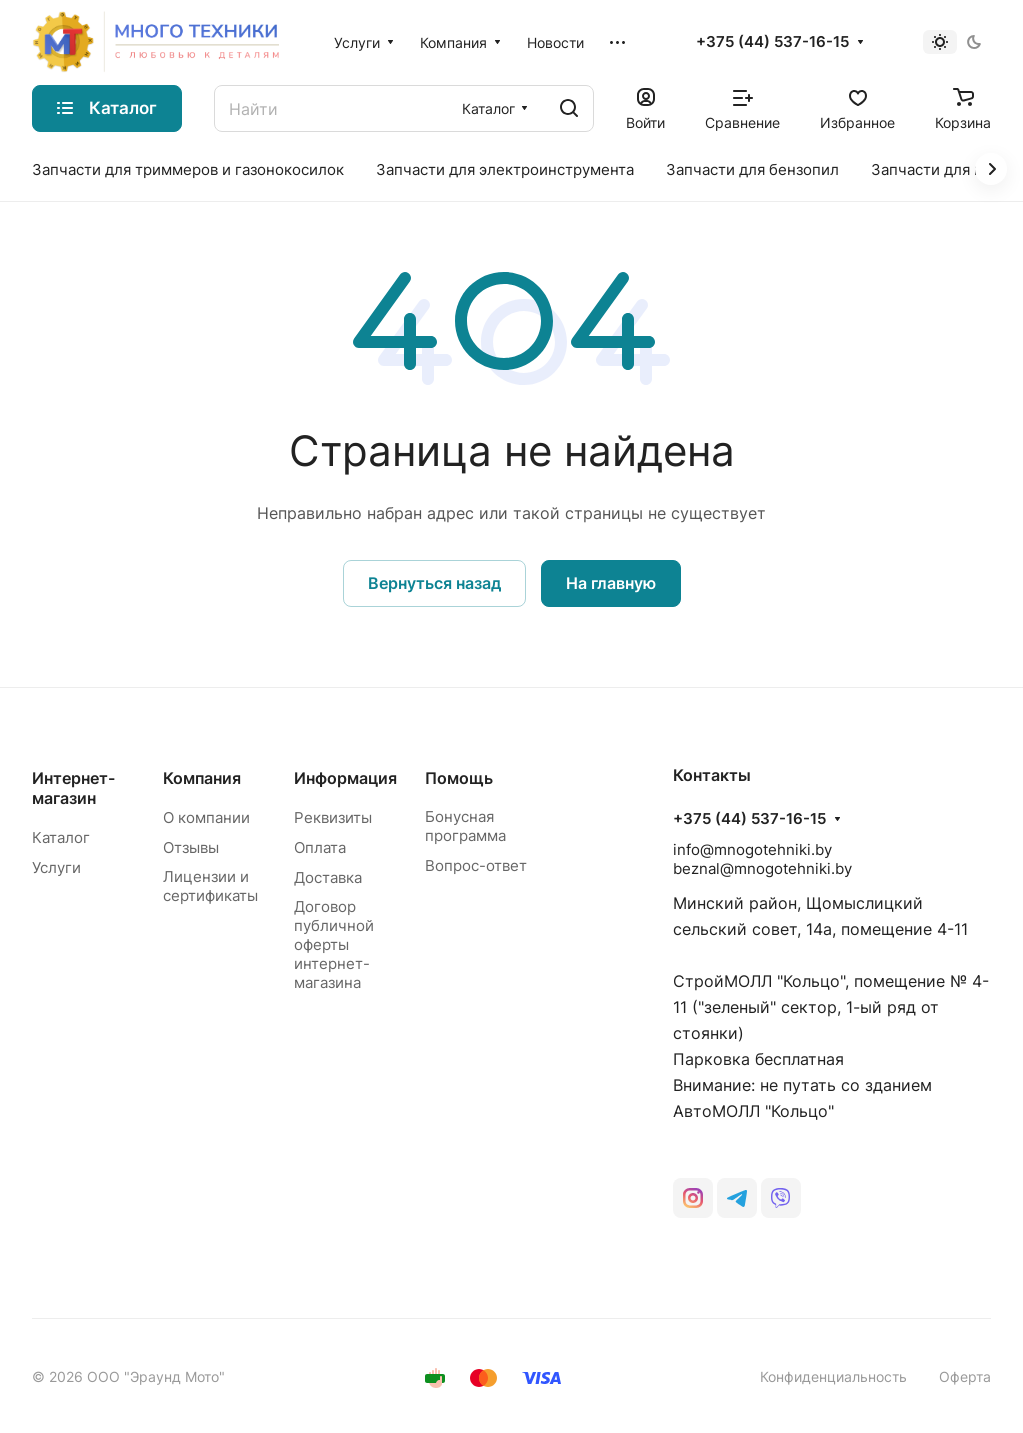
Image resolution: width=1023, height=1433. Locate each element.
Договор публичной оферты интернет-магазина (334, 944)
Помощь (459, 778)
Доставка (328, 877)
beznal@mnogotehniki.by (762, 868)
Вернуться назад (434, 583)
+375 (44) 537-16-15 (772, 42)
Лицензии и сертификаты (210, 886)
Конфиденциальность (833, 1376)
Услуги (56, 867)
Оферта (965, 1376)
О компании (206, 817)
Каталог (61, 837)
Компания (202, 778)
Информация (345, 778)
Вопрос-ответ (476, 865)
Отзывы (191, 847)
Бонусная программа (465, 826)
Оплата (320, 847)
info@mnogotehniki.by (752, 849)
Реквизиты (333, 817)
